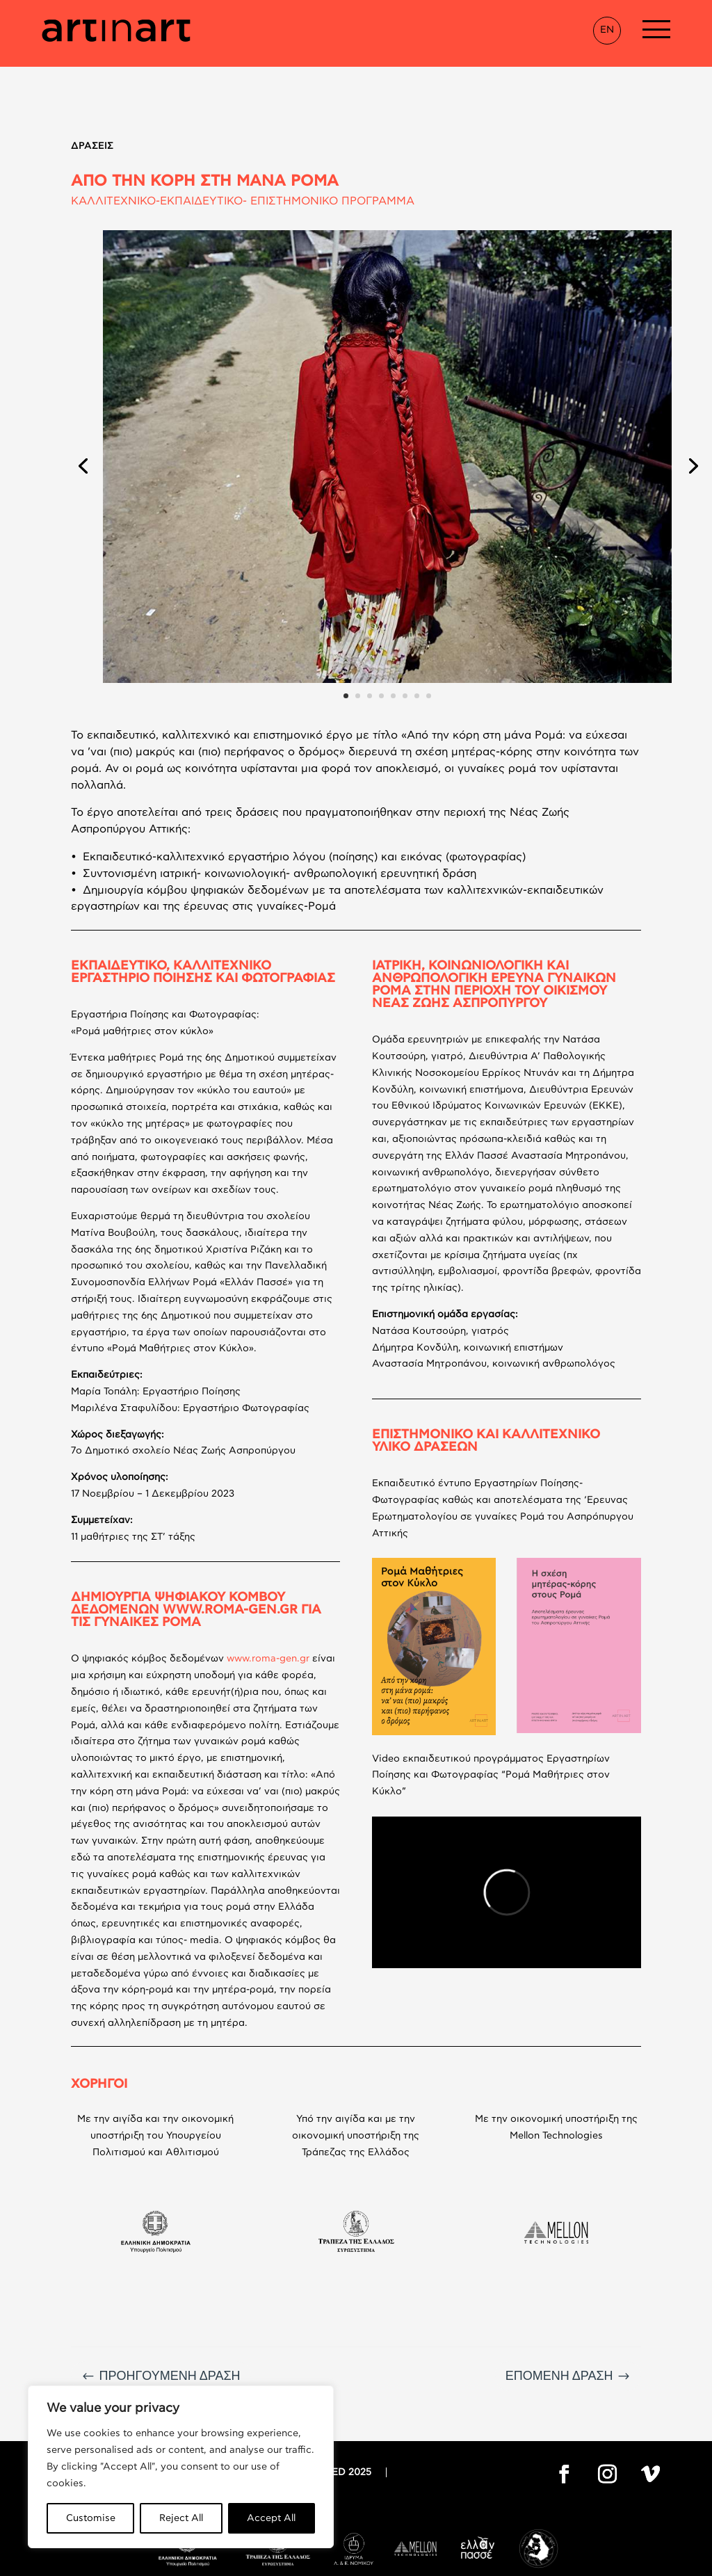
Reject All (181, 2518)
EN (607, 30)
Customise (90, 2518)
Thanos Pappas (463, 2560)
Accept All (271, 2518)
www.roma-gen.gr (268, 1592)
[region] (181, 2466)
